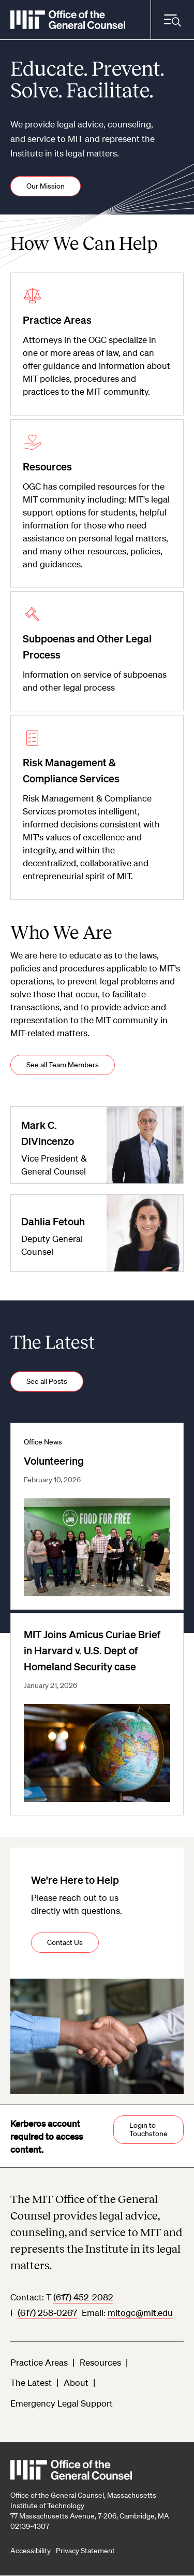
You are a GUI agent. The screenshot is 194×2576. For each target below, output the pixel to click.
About (76, 2382)
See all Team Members (62, 1064)
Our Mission (45, 186)
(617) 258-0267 (47, 2312)
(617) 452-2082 (83, 2297)
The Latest (31, 2382)
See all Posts (46, 1381)
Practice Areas (39, 2362)
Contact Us (65, 1942)
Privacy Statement (85, 2550)
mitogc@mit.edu (140, 2312)
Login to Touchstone (148, 2129)
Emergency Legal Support (61, 2403)
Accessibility (30, 2550)
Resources (100, 2362)
